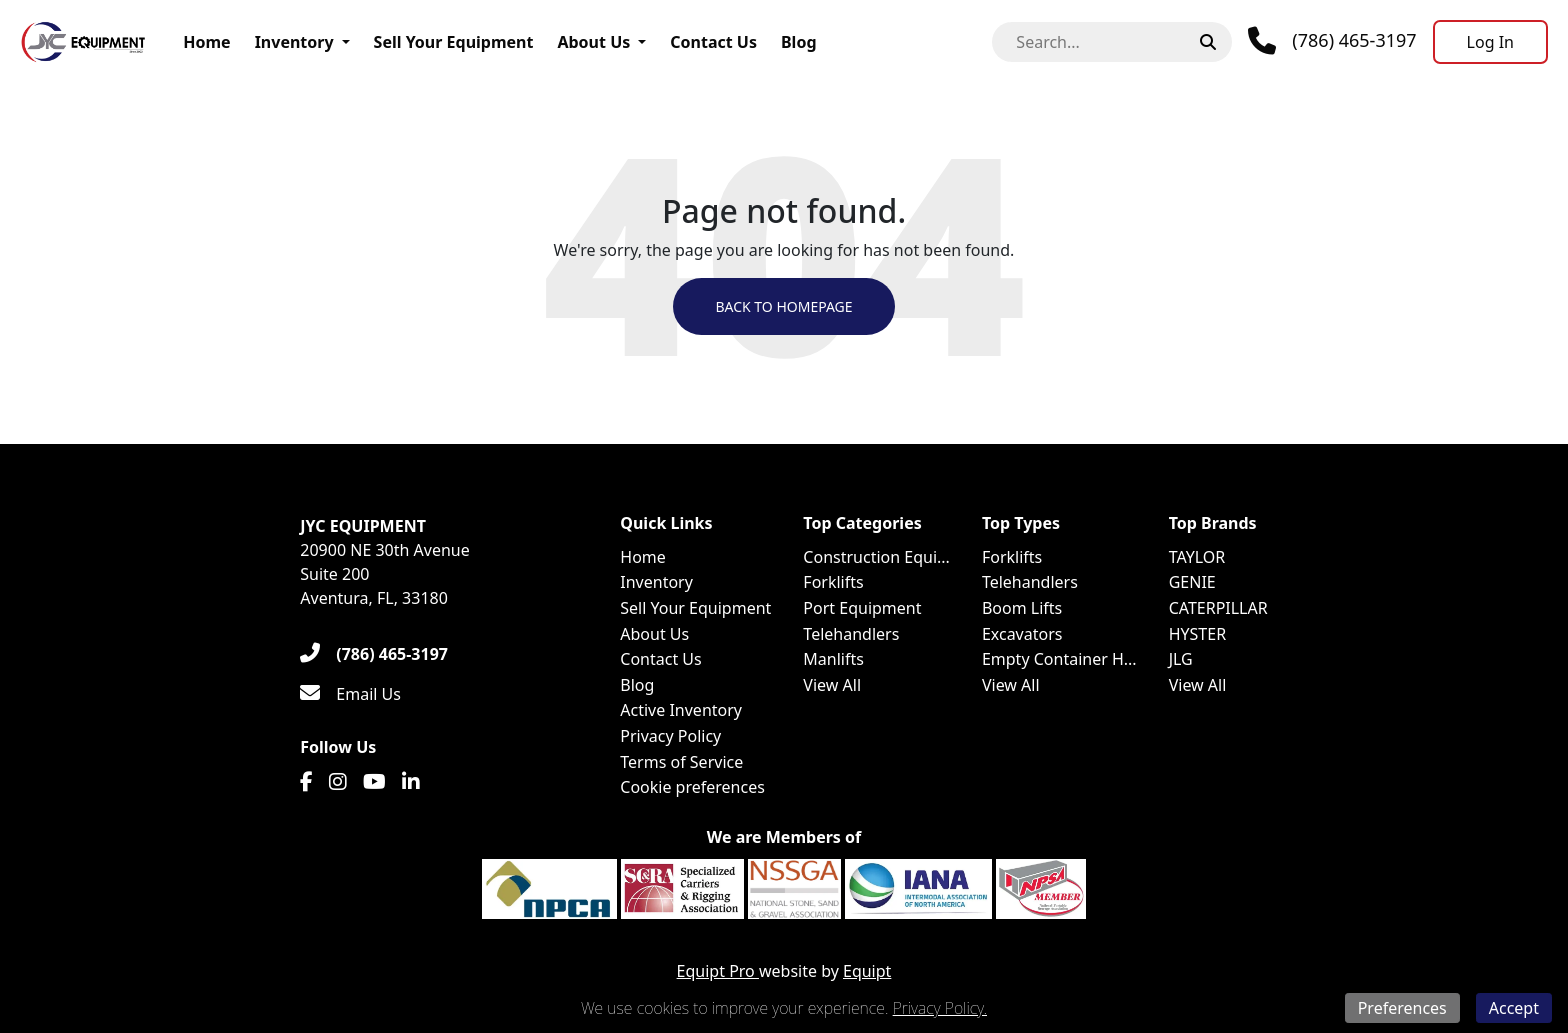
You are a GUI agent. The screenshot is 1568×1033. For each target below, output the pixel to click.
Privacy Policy (670, 736)
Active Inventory (681, 710)
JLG (1181, 659)
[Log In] (1490, 42)
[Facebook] (306, 782)
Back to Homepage (783, 306)
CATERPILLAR (1218, 608)
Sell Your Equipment (454, 42)
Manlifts (833, 659)
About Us (593, 42)
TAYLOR (1197, 557)
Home (206, 42)
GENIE (1192, 582)
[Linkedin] (411, 782)
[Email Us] (350, 694)
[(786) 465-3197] (374, 654)
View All (832, 685)
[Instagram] (338, 782)
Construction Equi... (876, 557)
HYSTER (1197, 634)
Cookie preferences (692, 787)
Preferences (1402, 1008)
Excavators (1022, 634)
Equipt (867, 971)
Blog (799, 42)
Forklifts (833, 582)
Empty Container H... (1059, 659)
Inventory (294, 42)
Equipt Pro (718, 971)
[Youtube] (374, 782)
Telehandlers (851, 634)
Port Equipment (862, 608)
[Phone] (1332, 41)
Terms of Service (681, 762)
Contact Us (713, 42)
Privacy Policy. (940, 1008)
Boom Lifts (1022, 608)
